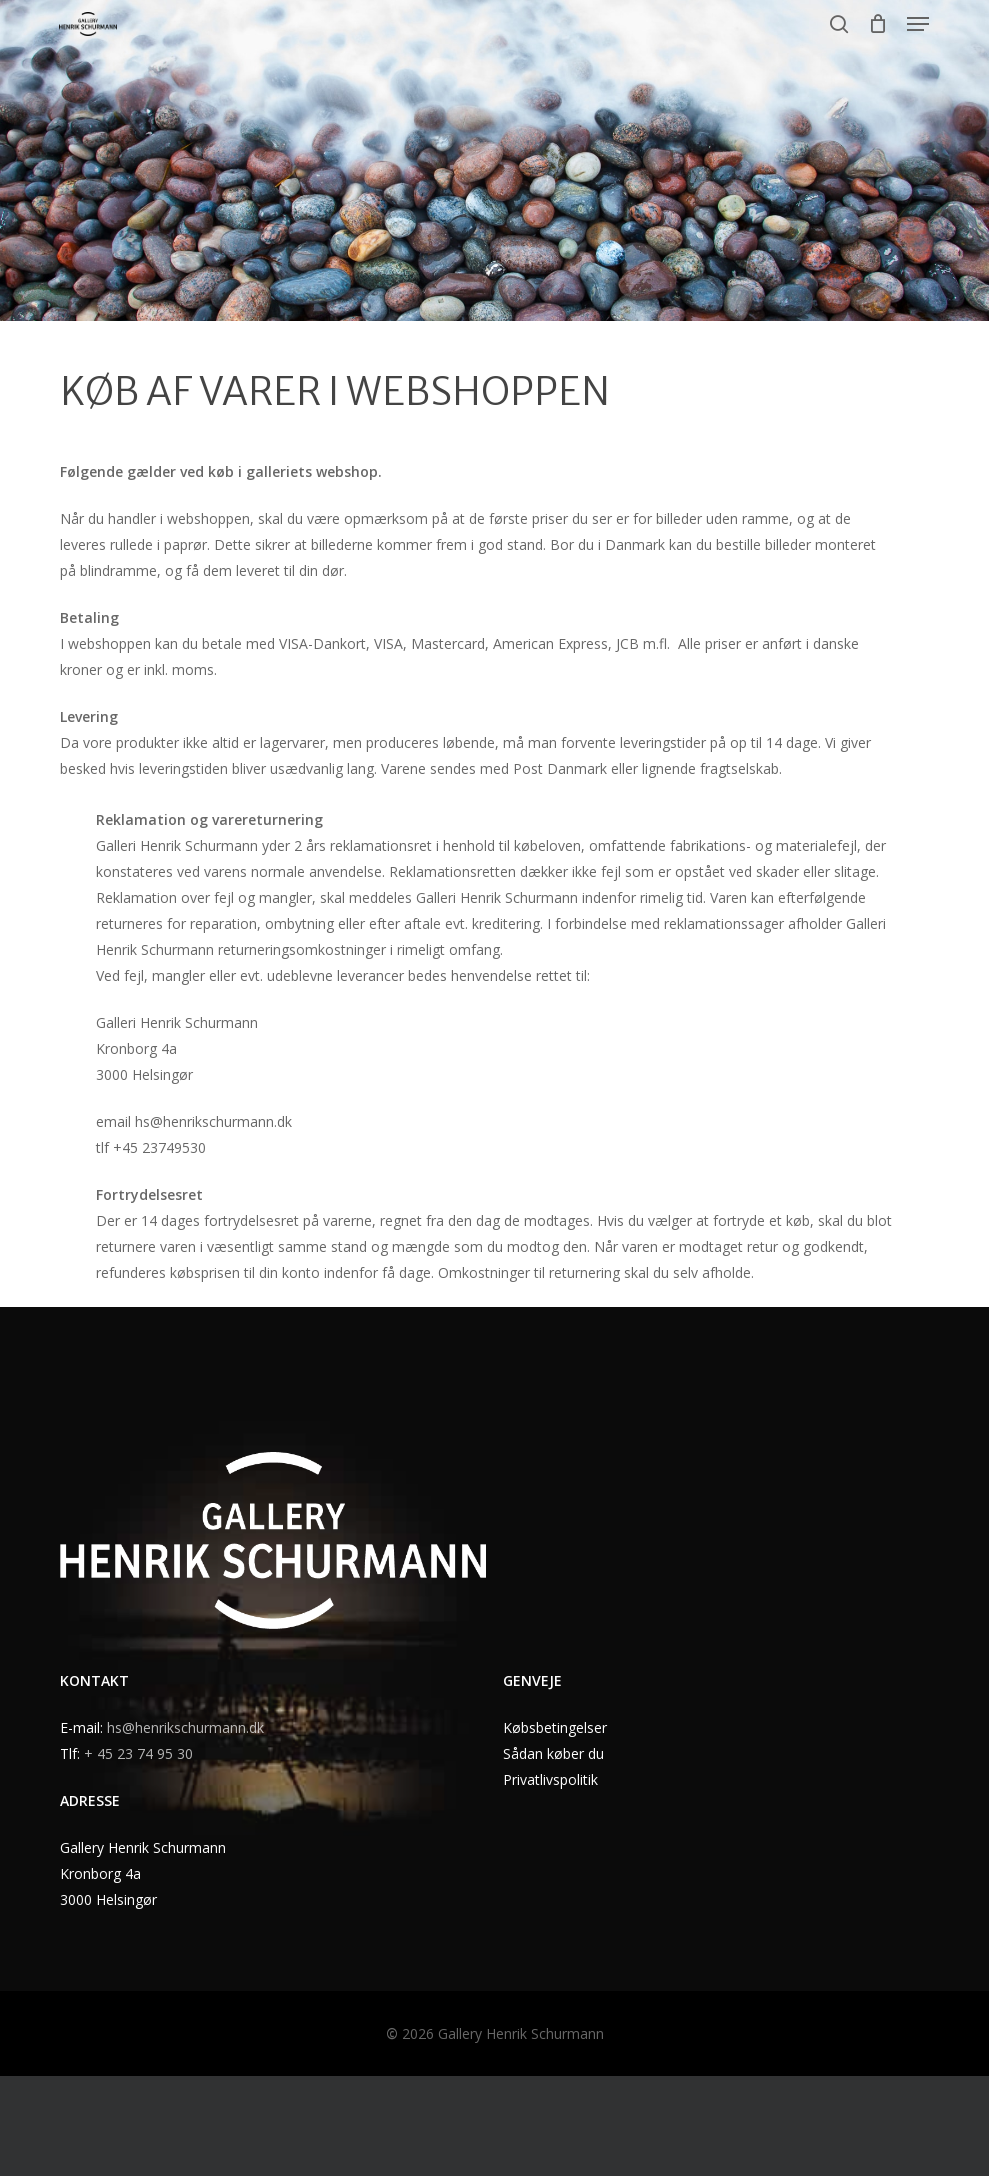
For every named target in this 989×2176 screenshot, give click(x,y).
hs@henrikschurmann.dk (185, 1727)
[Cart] (877, 24)
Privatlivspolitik (550, 1779)
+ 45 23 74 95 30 (138, 1753)
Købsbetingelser (555, 1727)
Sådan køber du (553, 1753)
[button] (918, 24)
